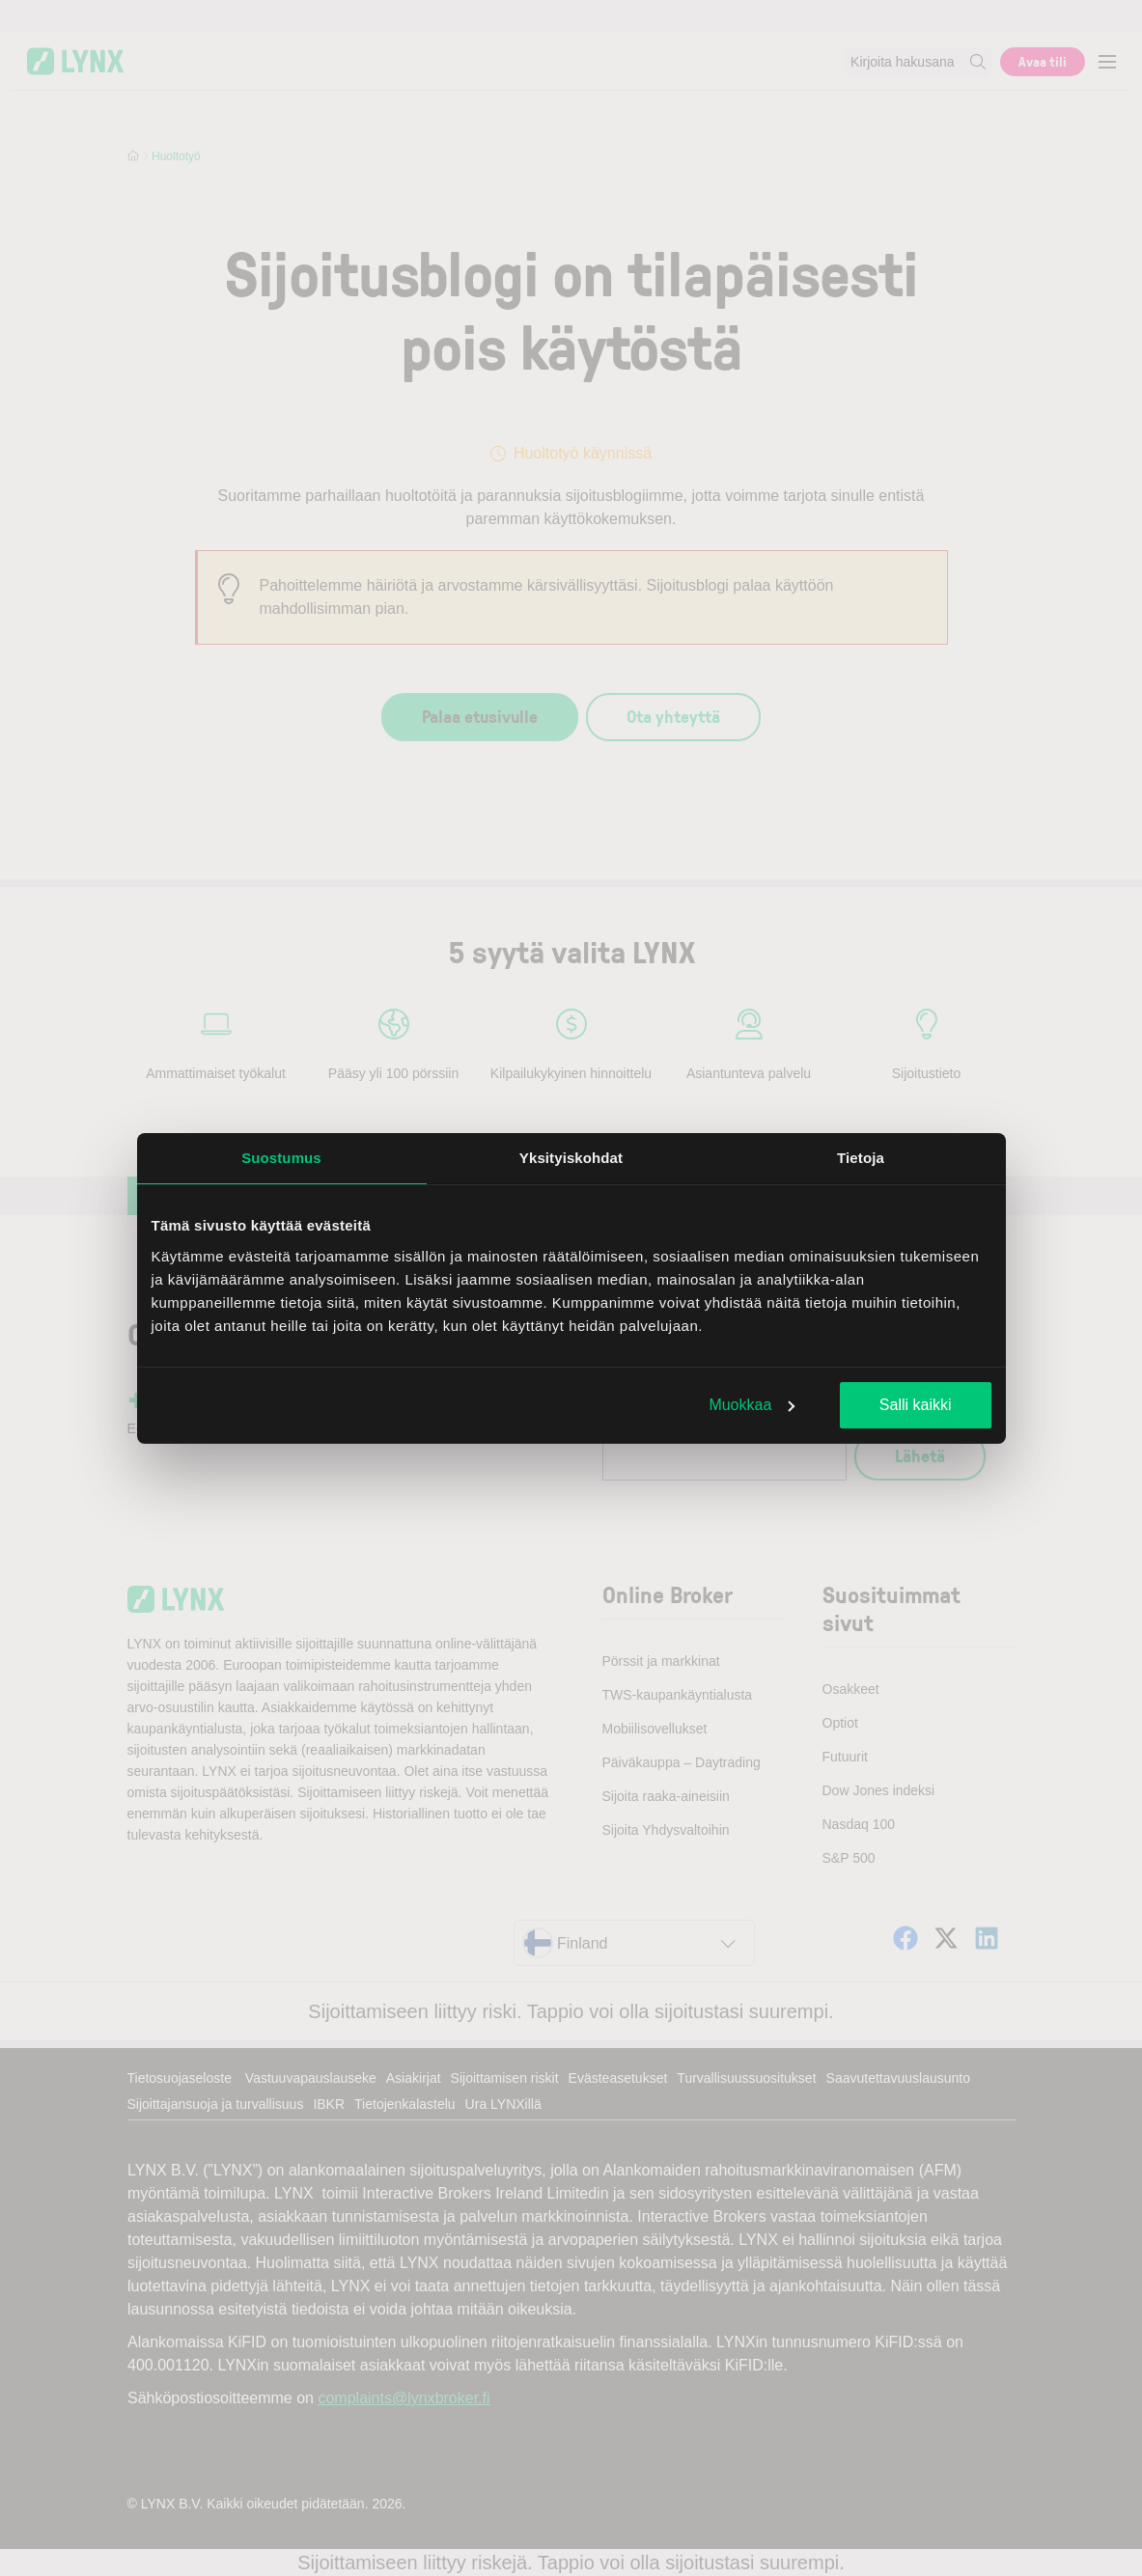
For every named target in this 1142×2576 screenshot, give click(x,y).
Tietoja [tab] (860, 1158)
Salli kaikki (915, 1405)
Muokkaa (751, 1405)
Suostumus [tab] (281, 1158)
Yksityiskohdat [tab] (571, 1158)
